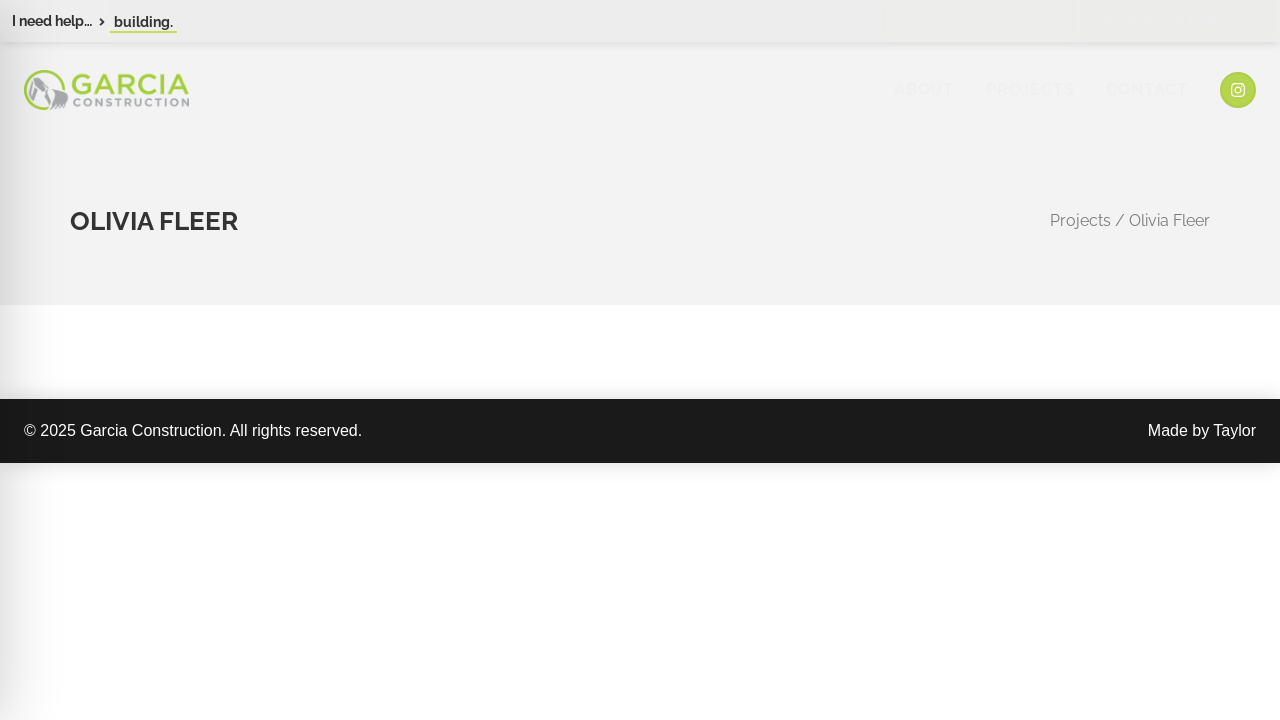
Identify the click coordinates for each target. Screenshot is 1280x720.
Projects (1030, 89)
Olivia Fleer (1169, 220)
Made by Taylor (1202, 430)
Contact (1147, 89)
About (924, 89)
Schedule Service (1177, 23)
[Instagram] (1238, 90)
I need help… (52, 21)
